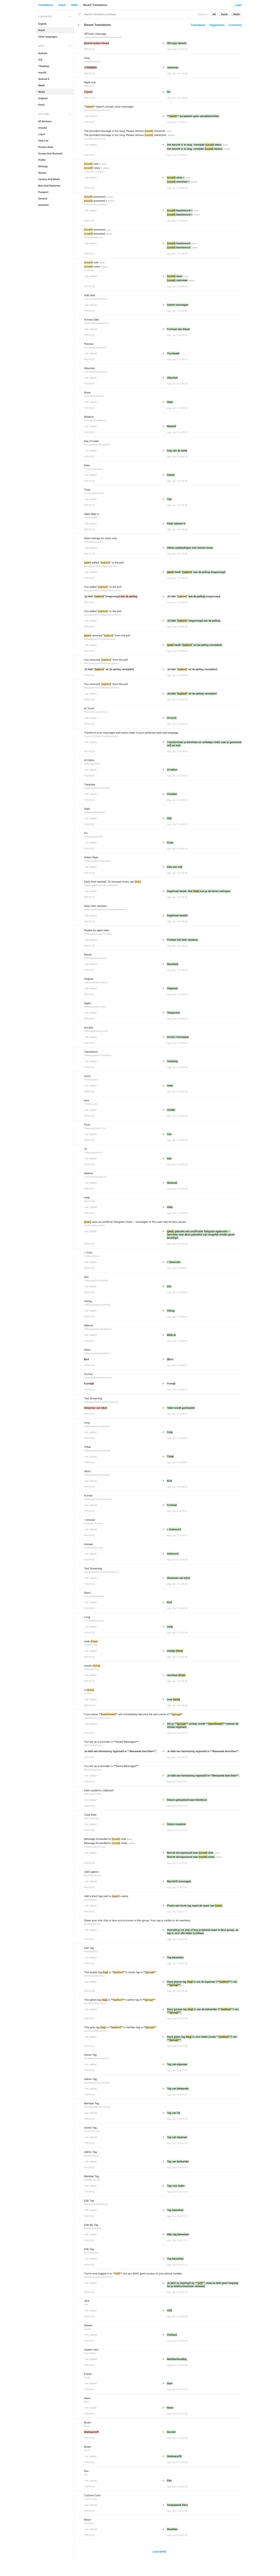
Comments (235, 25)
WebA (74, 5)
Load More (159, 2551)
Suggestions (217, 25)
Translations (45, 5)
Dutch (62, 5)
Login (238, 5)
